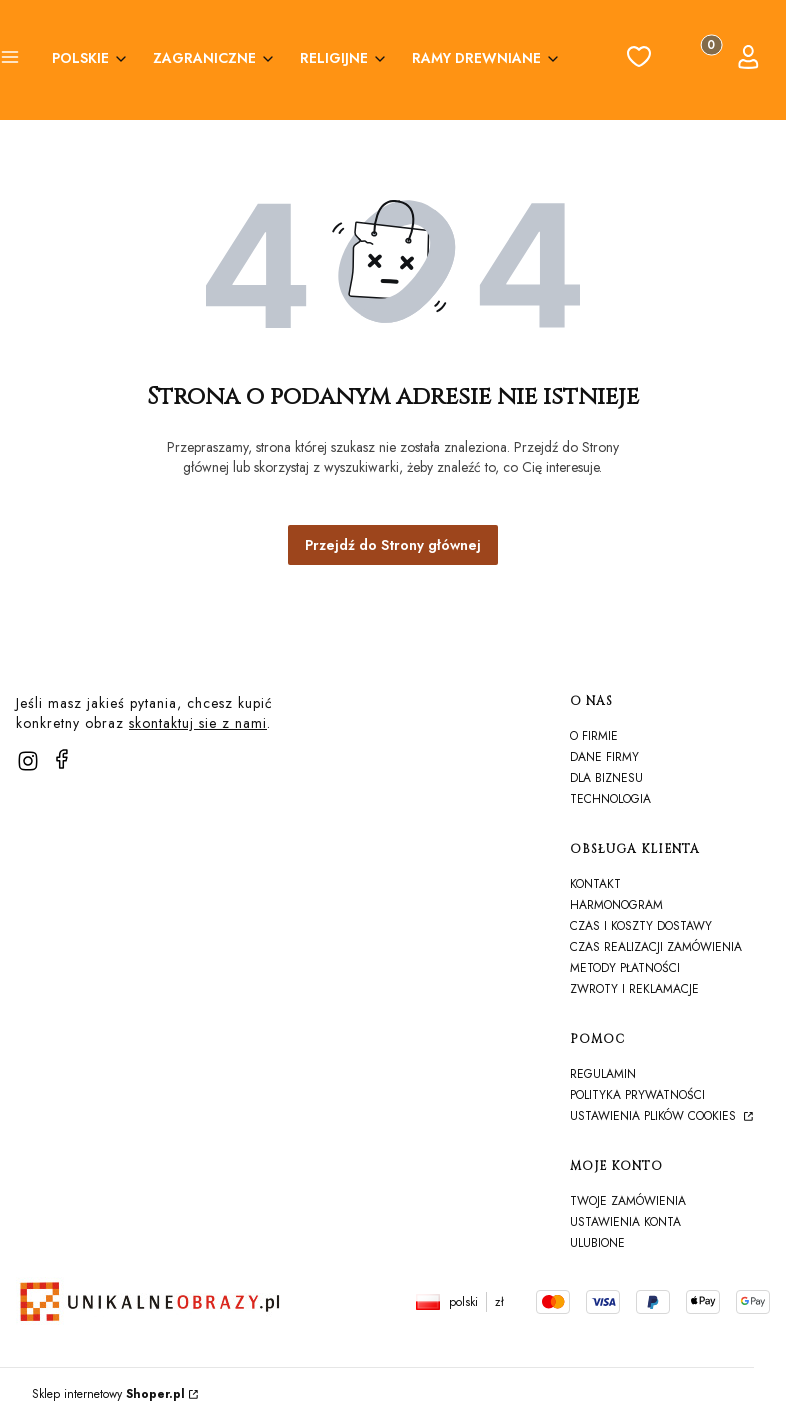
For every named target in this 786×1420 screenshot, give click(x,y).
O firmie (594, 736)
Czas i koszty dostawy (641, 926)
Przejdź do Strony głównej (393, 545)
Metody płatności (625, 968)
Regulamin (603, 1074)
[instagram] (28, 761)
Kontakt (595, 884)
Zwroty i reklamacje (634, 989)
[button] (10, 60)
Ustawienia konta (625, 1222)
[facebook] (62, 759)
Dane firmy (604, 757)
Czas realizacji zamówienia (656, 947)
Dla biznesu (606, 778)
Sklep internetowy (108, 1394)
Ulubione (597, 1243)
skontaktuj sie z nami (198, 723)
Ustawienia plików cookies (655, 1116)
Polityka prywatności (637, 1095)
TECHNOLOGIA (610, 799)
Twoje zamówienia (628, 1201)
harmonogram (616, 905)
